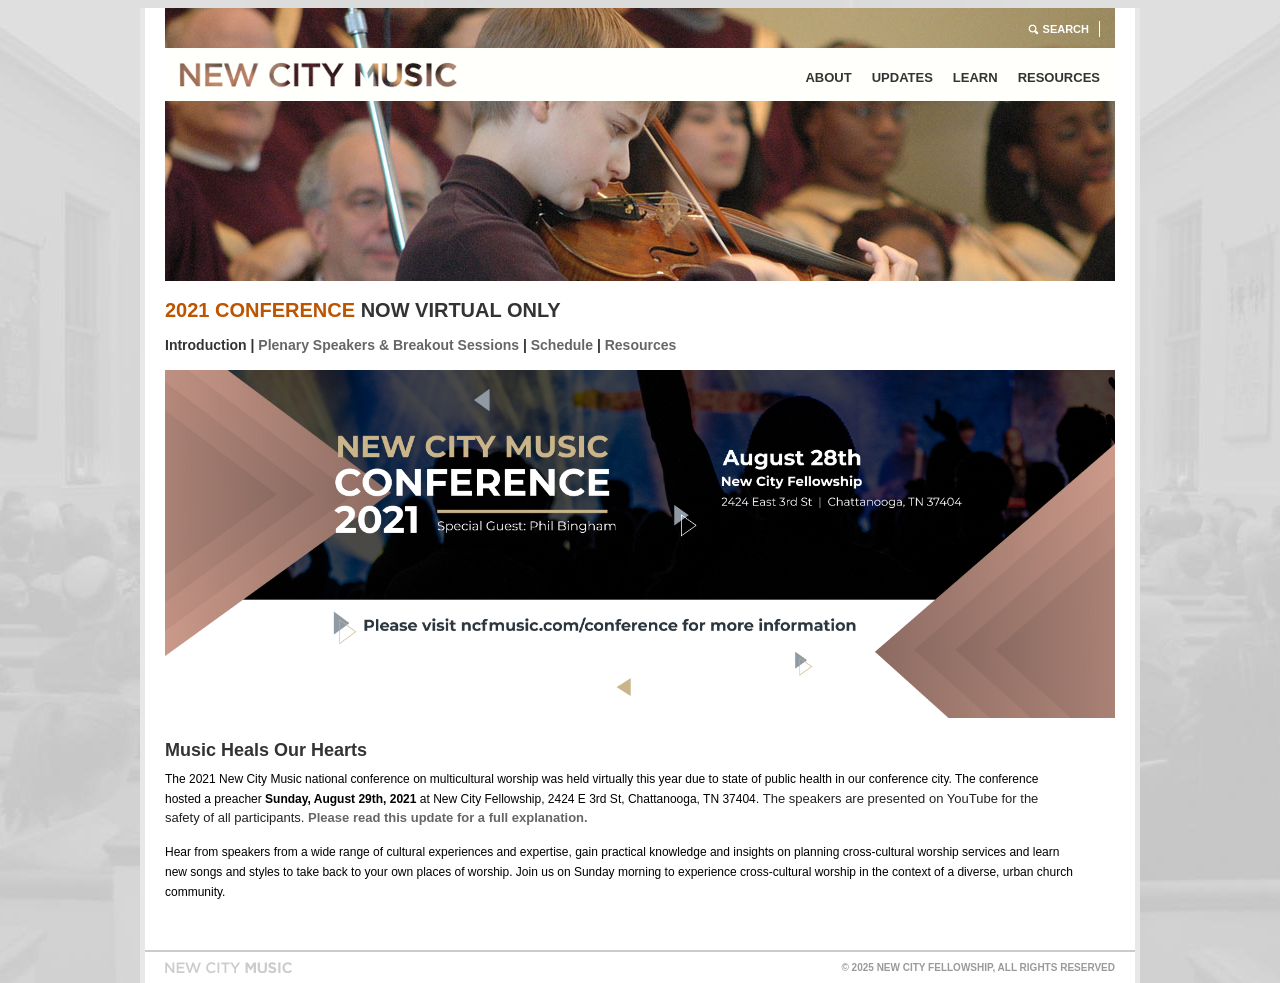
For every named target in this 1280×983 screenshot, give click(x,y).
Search (1066, 29)
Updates (902, 77)
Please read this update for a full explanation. (448, 817)
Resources (1059, 77)
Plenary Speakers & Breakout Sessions (388, 345)
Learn (975, 77)
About (828, 77)
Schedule (562, 345)
